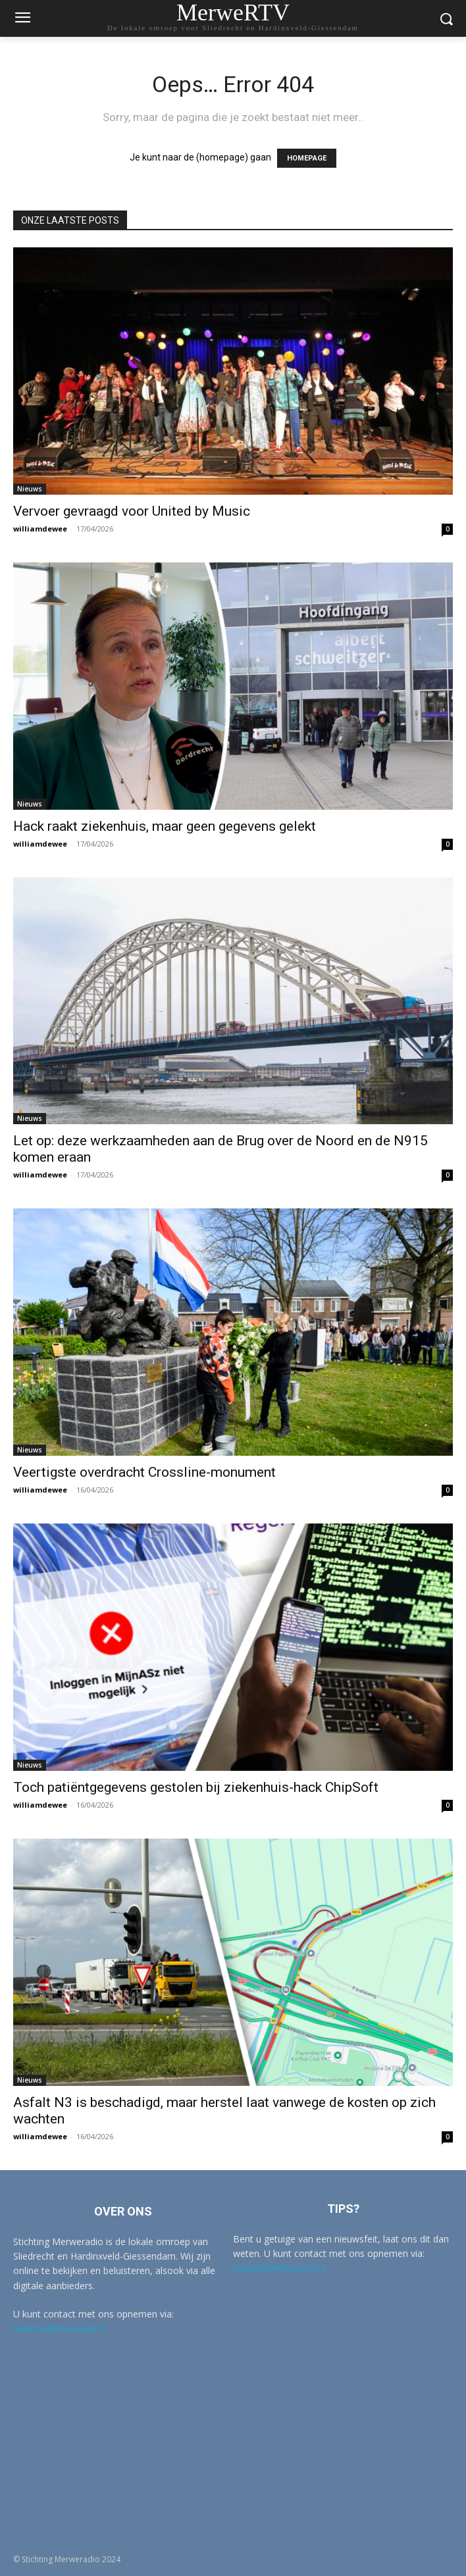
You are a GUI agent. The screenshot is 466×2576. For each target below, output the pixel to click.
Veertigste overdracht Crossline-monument (144, 1472)
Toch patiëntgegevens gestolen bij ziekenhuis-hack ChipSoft (195, 1787)
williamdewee (40, 528)
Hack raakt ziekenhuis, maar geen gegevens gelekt (164, 826)
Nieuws (29, 488)
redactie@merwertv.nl (59, 2328)
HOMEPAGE (306, 158)
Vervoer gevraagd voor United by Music (131, 511)
